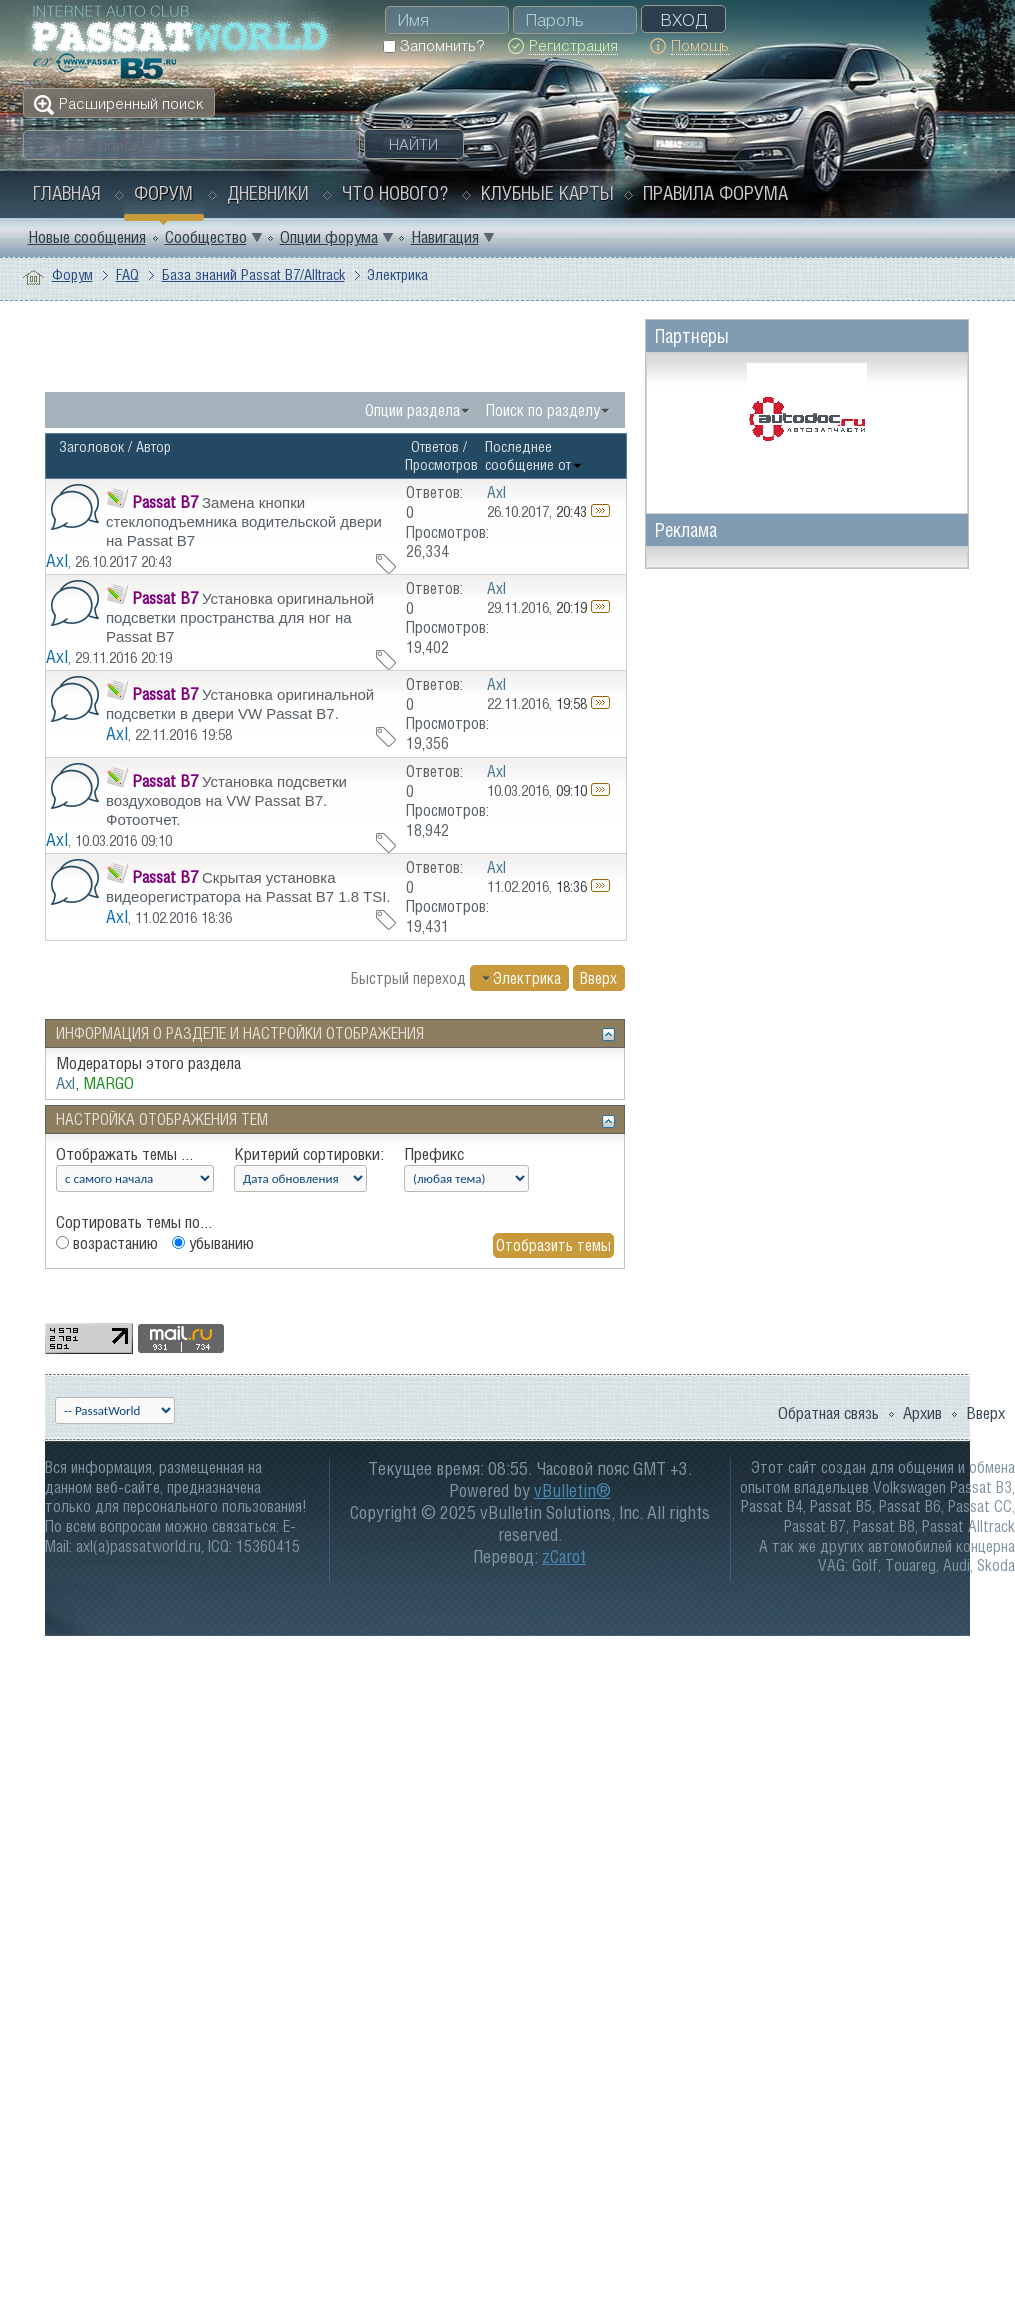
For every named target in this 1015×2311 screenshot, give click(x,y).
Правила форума (715, 193)
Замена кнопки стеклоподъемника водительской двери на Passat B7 (244, 521)
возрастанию (107, 1243)
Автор (153, 446)
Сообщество (206, 237)
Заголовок (91, 446)
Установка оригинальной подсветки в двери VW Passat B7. (240, 704)
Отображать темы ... (124, 1154)
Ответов (435, 446)
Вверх (598, 978)
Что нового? (395, 193)
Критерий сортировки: (309, 1154)
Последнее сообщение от (534, 455)
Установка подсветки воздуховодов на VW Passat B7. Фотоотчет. (226, 800)
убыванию (213, 1243)
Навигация (445, 237)
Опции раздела (412, 410)
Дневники (268, 193)
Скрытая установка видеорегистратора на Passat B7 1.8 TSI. (248, 887)
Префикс (434, 1154)
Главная (67, 193)
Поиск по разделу (543, 410)
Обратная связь (828, 1413)
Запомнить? (433, 45)
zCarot (564, 1556)
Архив (922, 1413)
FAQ (127, 274)
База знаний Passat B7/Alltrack (253, 274)
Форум (163, 193)
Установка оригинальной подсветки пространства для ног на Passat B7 (240, 617)
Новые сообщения (87, 237)
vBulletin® (572, 1490)
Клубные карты (547, 193)
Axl (57, 560)
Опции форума (329, 237)
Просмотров (441, 464)
